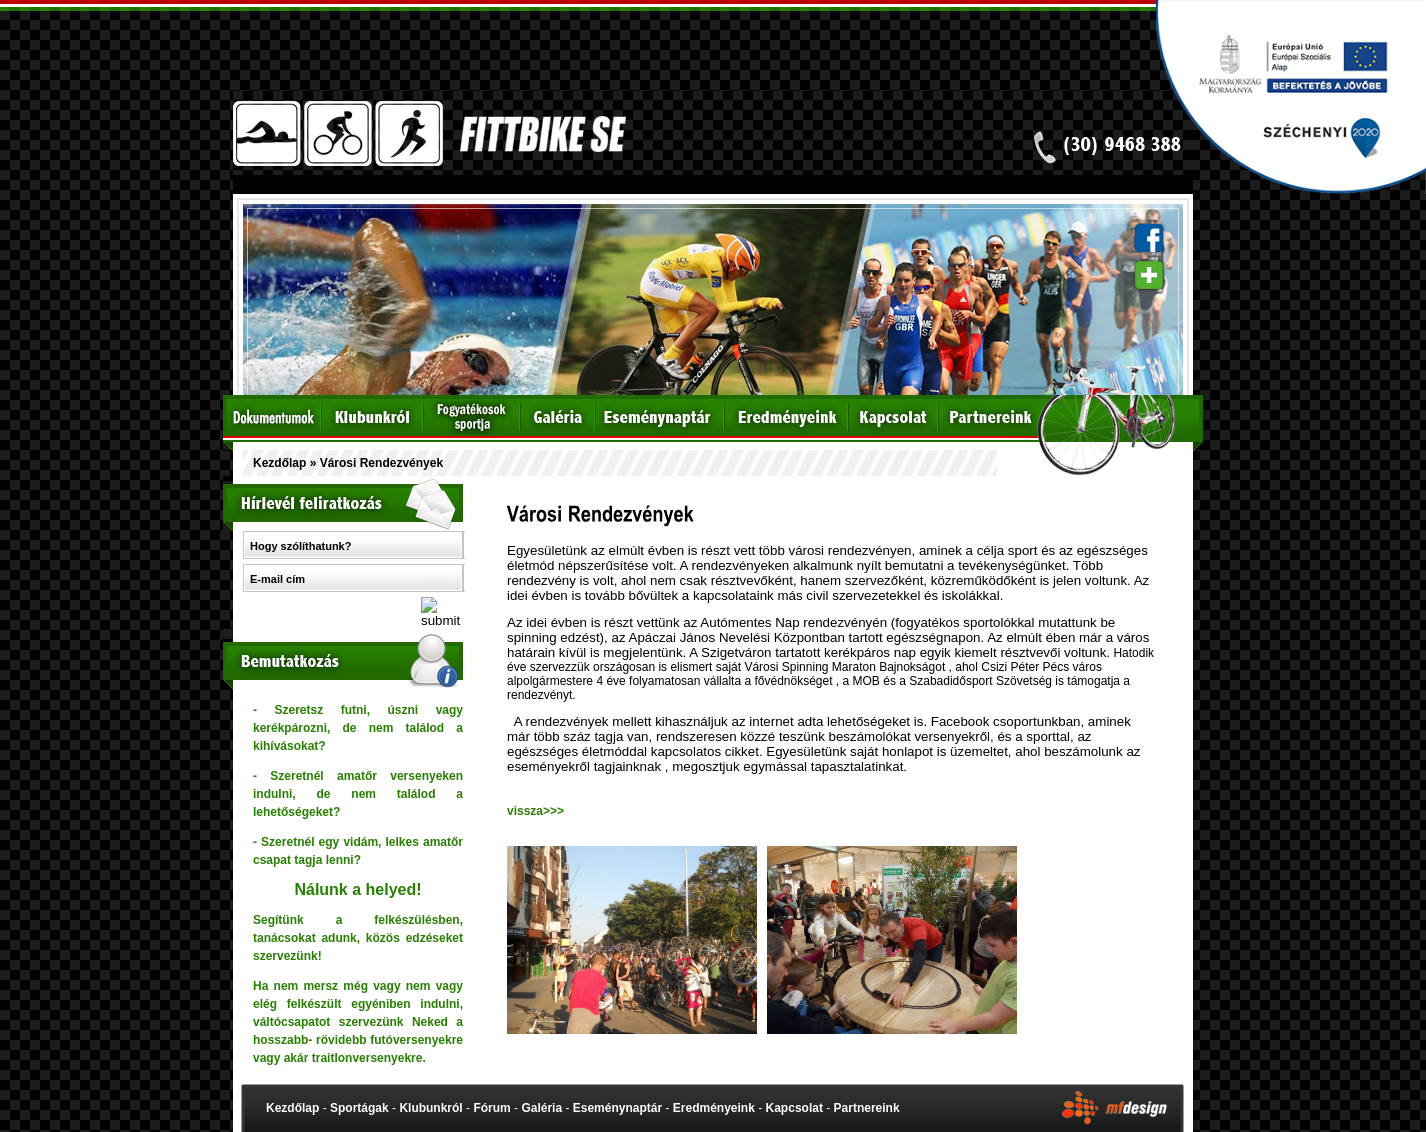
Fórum (491, 1108)
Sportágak (359, 1108)
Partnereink (867, 1108)
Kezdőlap (279, 463)
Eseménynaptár (617, 1108)
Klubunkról (430, 1108)
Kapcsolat (794, 1108)
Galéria (541, 1108)
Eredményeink (714, 1108)
